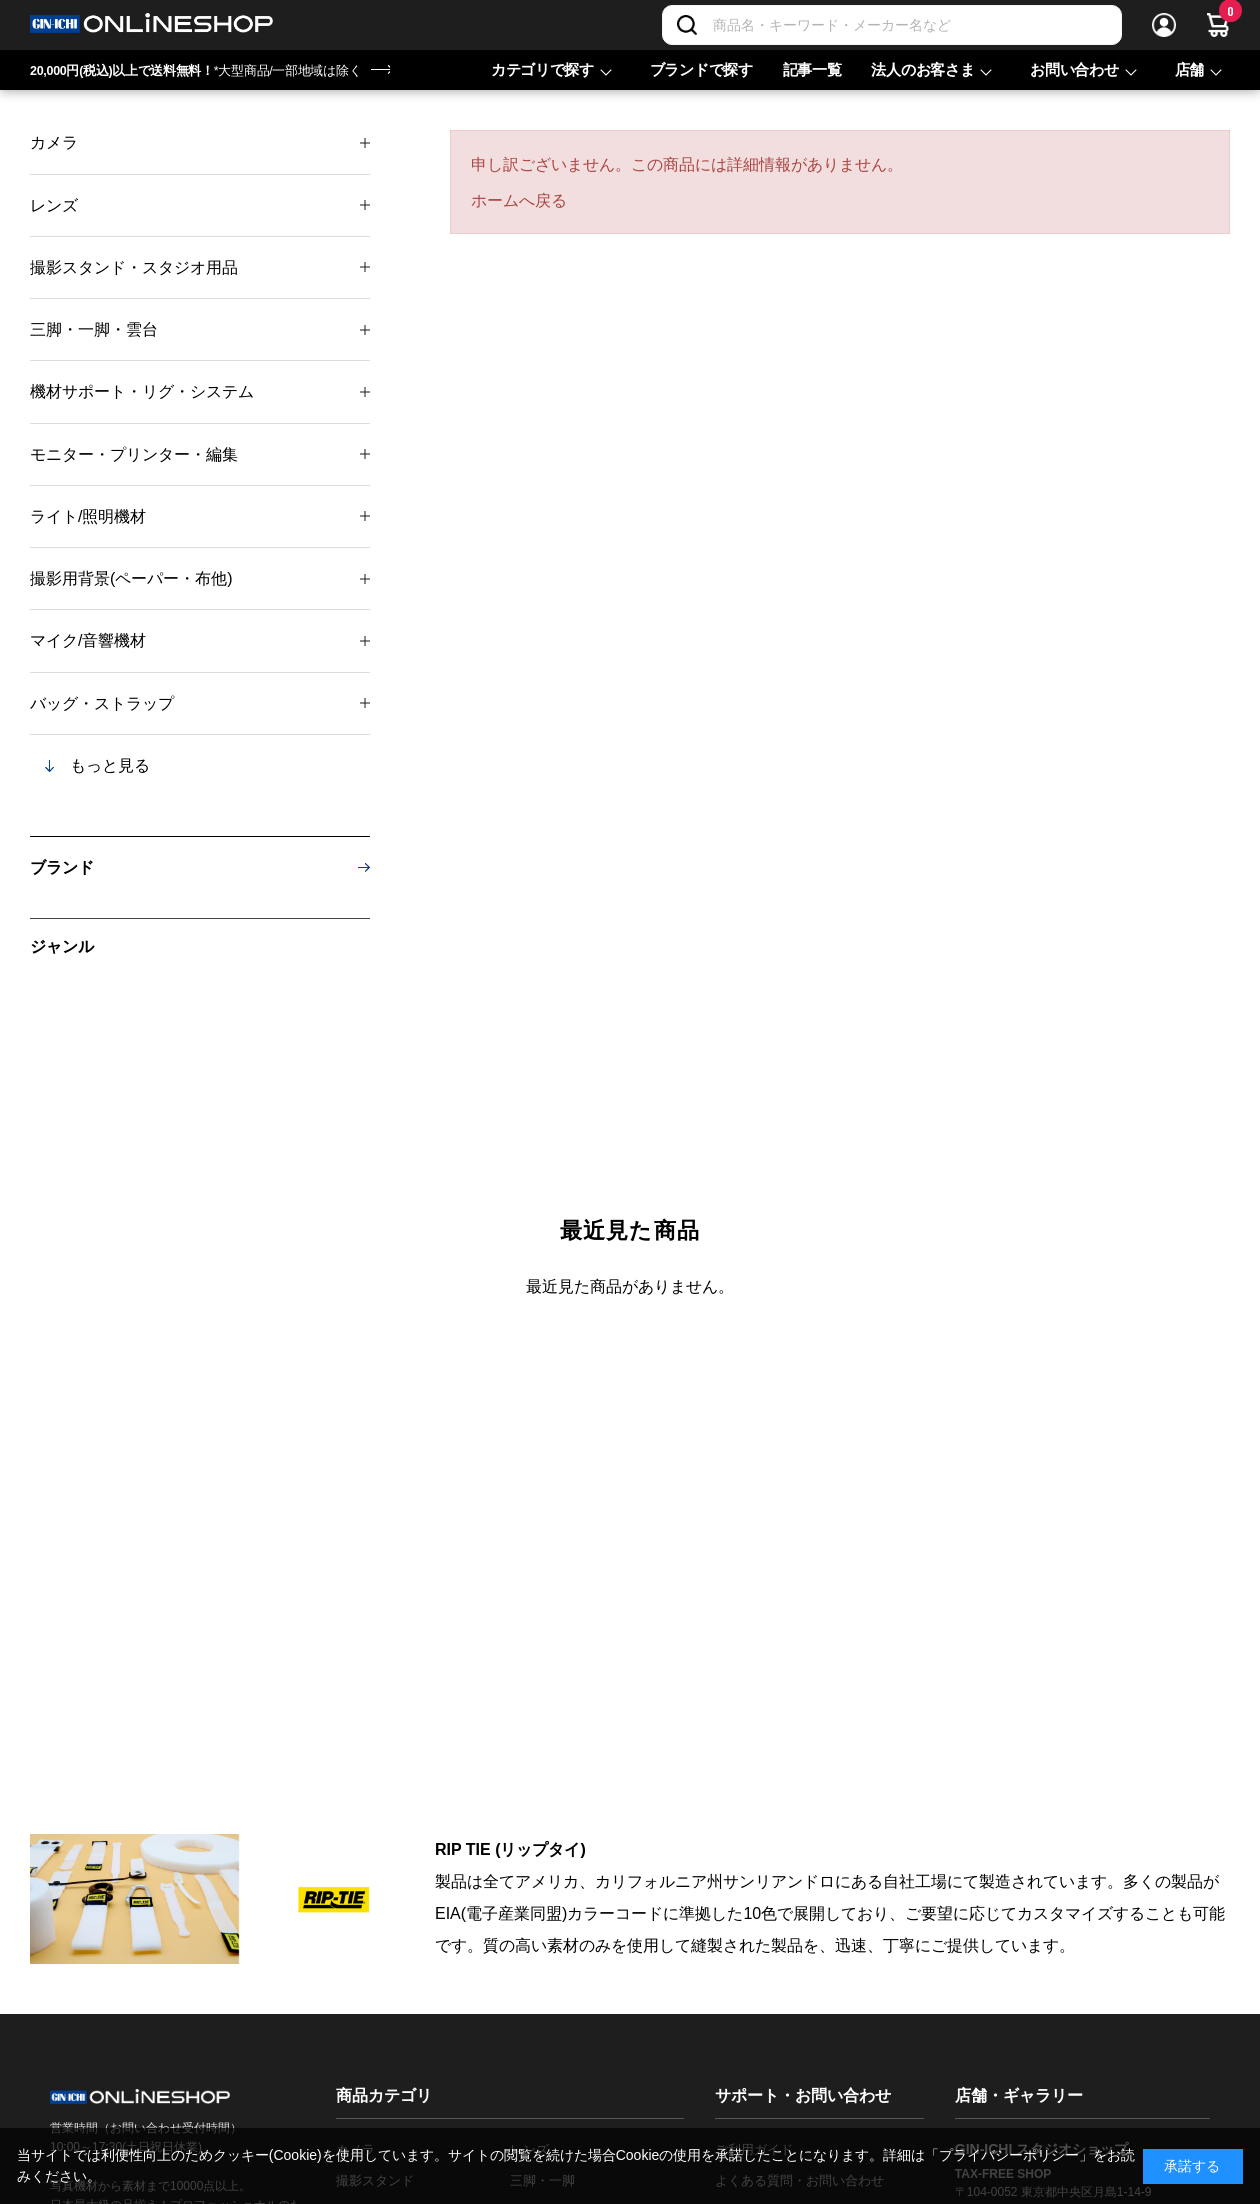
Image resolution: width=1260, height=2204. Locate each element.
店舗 (1189, 69)
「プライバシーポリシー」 (1009, 2155)
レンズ (54, 205)
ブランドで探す (701, 69)
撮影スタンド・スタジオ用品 (134, 267)
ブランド (62, 867)
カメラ (54, 142)
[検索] (687, 25)
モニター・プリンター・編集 (134, 454)
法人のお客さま (922, 69)
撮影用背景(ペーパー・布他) (131, 578)
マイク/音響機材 (88, 640)
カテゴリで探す (542, 69)
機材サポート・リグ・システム (142, 391)
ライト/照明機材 (88, 516)
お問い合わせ (1074, 69)
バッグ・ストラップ (102, 703)
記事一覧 (812, 69)
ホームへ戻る (519, 200)
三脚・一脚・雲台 (94, 329)
